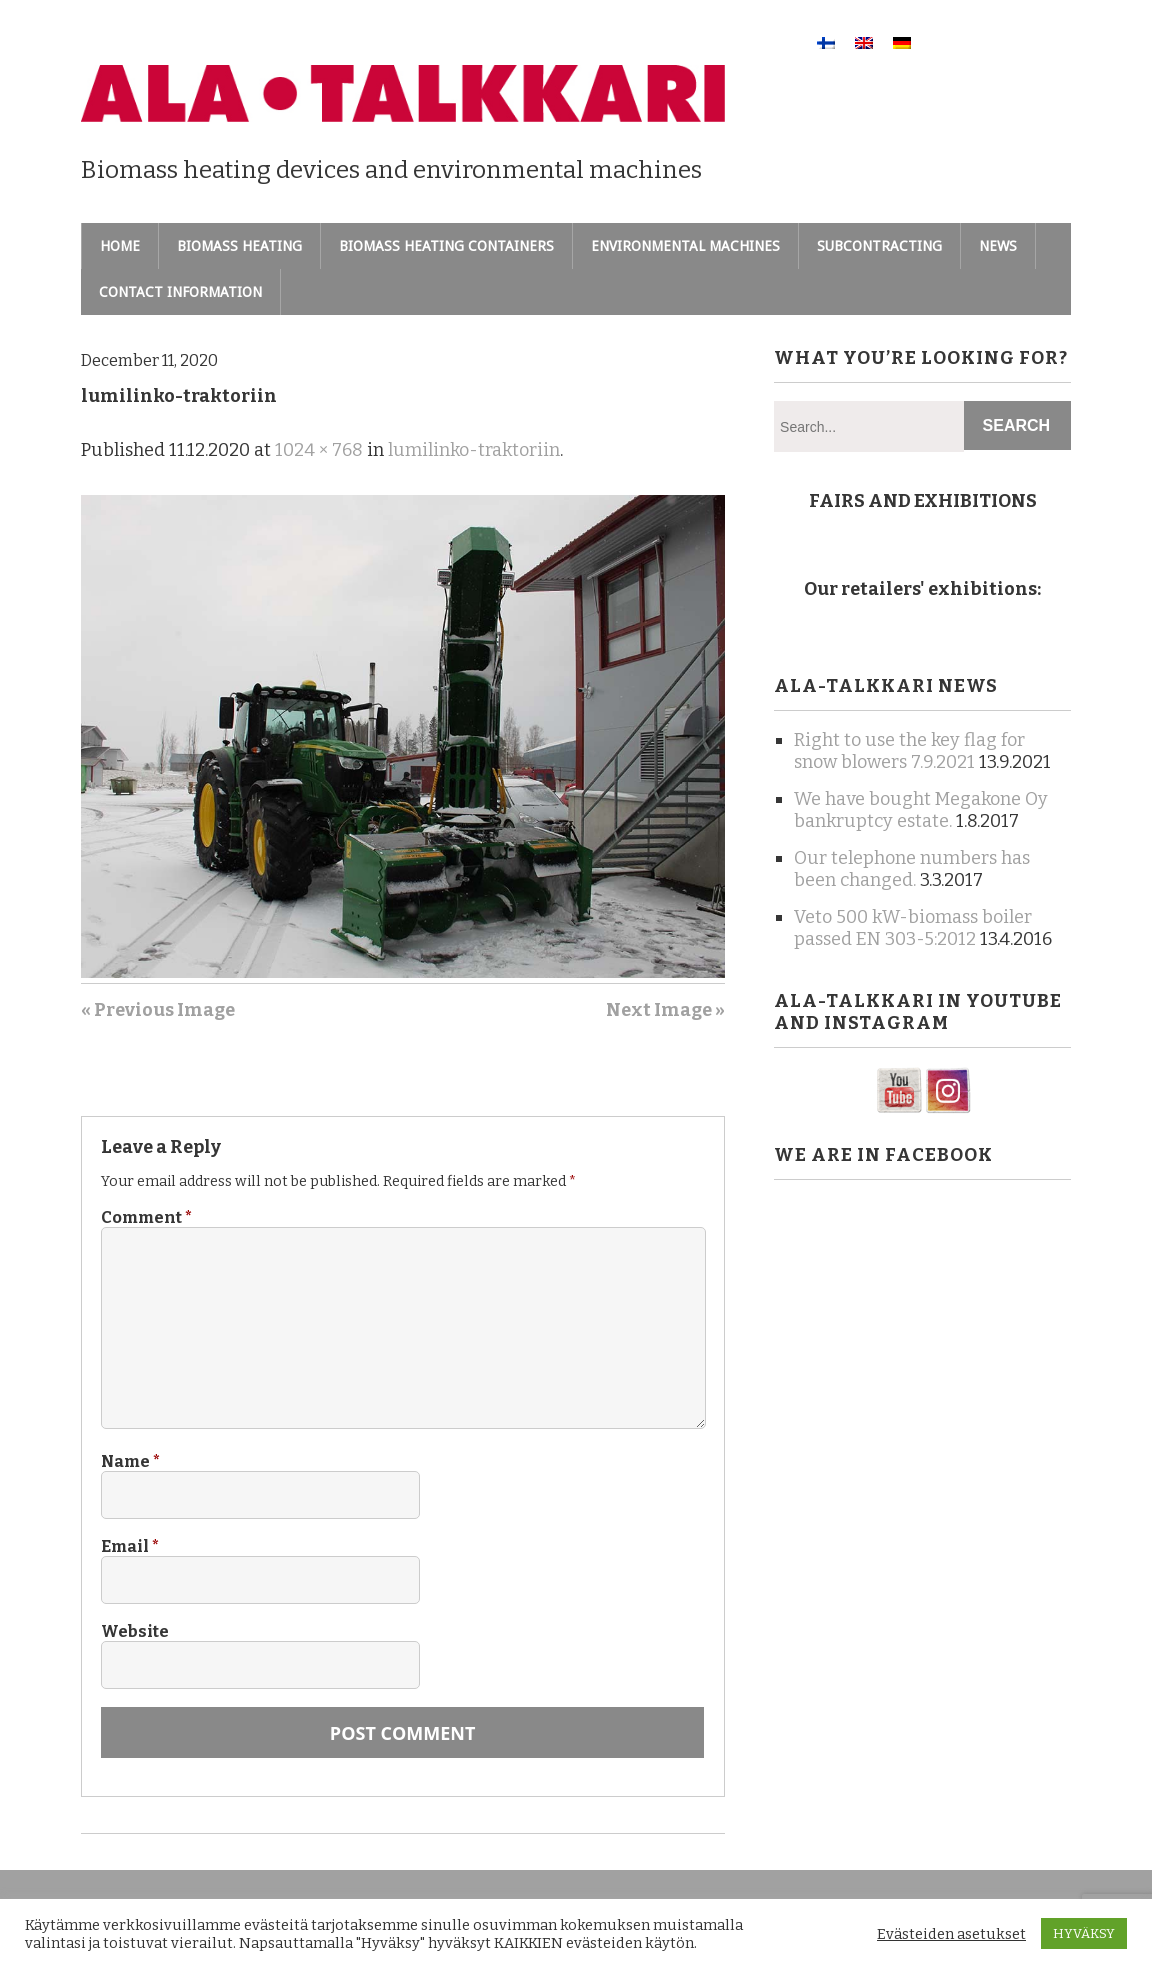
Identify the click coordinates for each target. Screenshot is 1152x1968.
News (998, 246)
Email (130, 1546)
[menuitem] (826, 42)
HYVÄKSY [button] (1084, 1933)
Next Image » (665, 1010)
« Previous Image (158, 1010)
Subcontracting (879, 246)
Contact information (180, 292)
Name (130, 1461)
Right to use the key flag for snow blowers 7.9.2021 (909, 751)
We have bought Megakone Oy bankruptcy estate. (921, 810)
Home (120, 246)
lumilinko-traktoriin (474, 450)
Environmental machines (685, 246)
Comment (146, 1217)
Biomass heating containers (446, 246)
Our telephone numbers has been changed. (912, 869)
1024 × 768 (319, 450)
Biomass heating (239, 246)
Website (135, 1631)
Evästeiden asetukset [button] (951, 1934)
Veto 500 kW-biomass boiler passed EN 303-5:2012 (913, 928)
